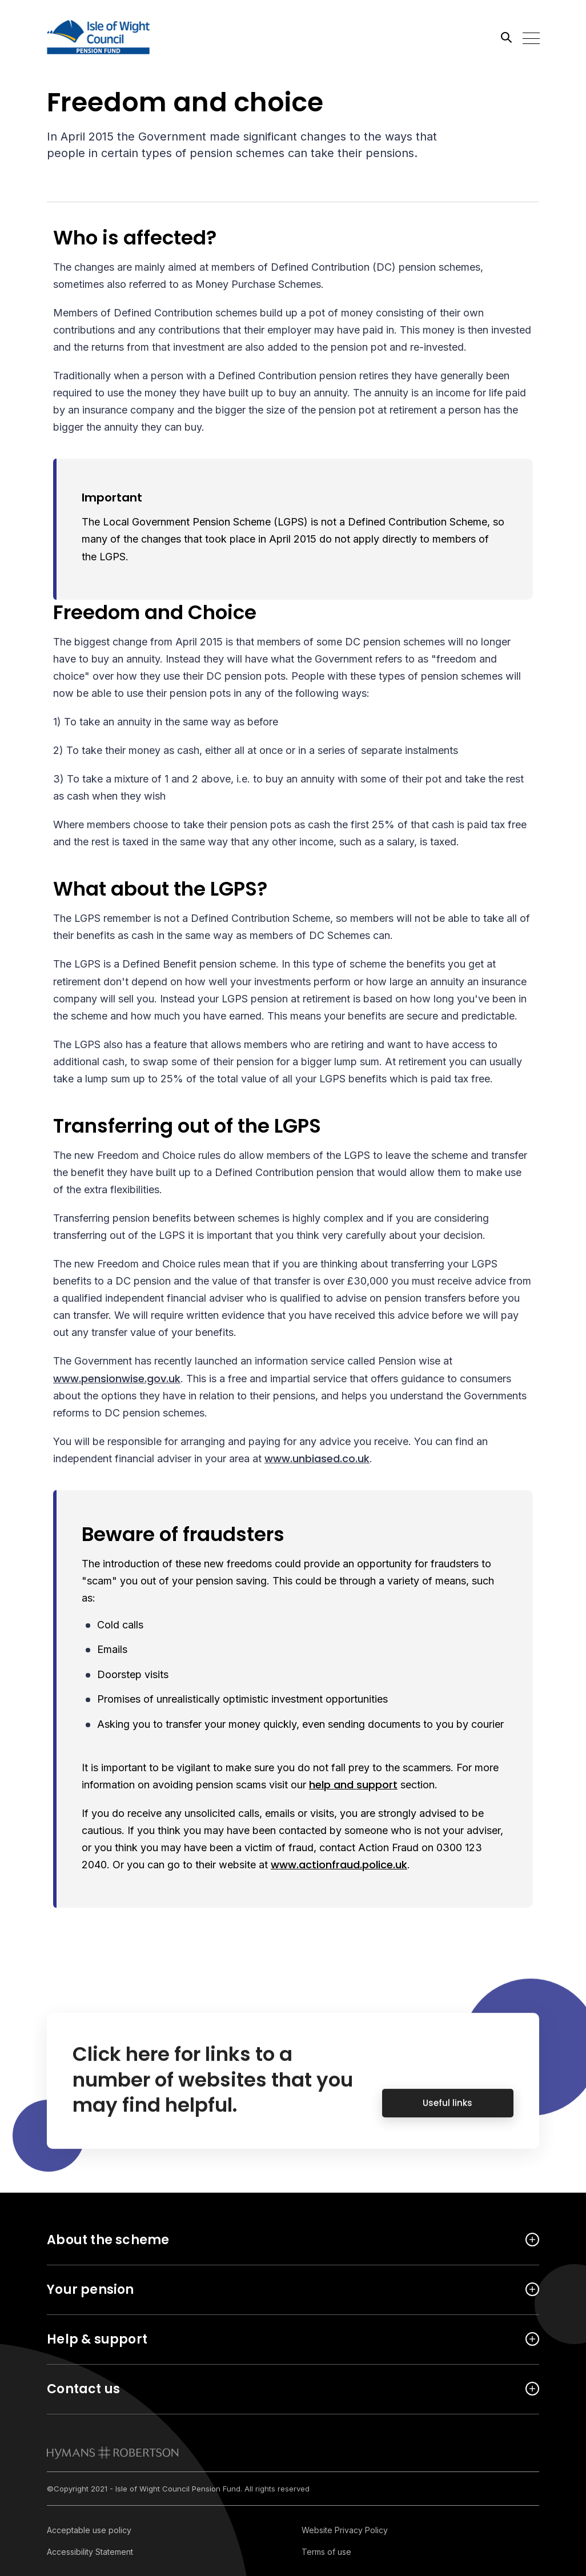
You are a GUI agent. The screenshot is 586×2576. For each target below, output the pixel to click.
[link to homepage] (113, 2452)
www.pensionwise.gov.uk (116, 1378)
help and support (353, 1784)
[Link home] (98, 37)
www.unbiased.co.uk (317, 1458)
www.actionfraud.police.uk (339, 1864)
